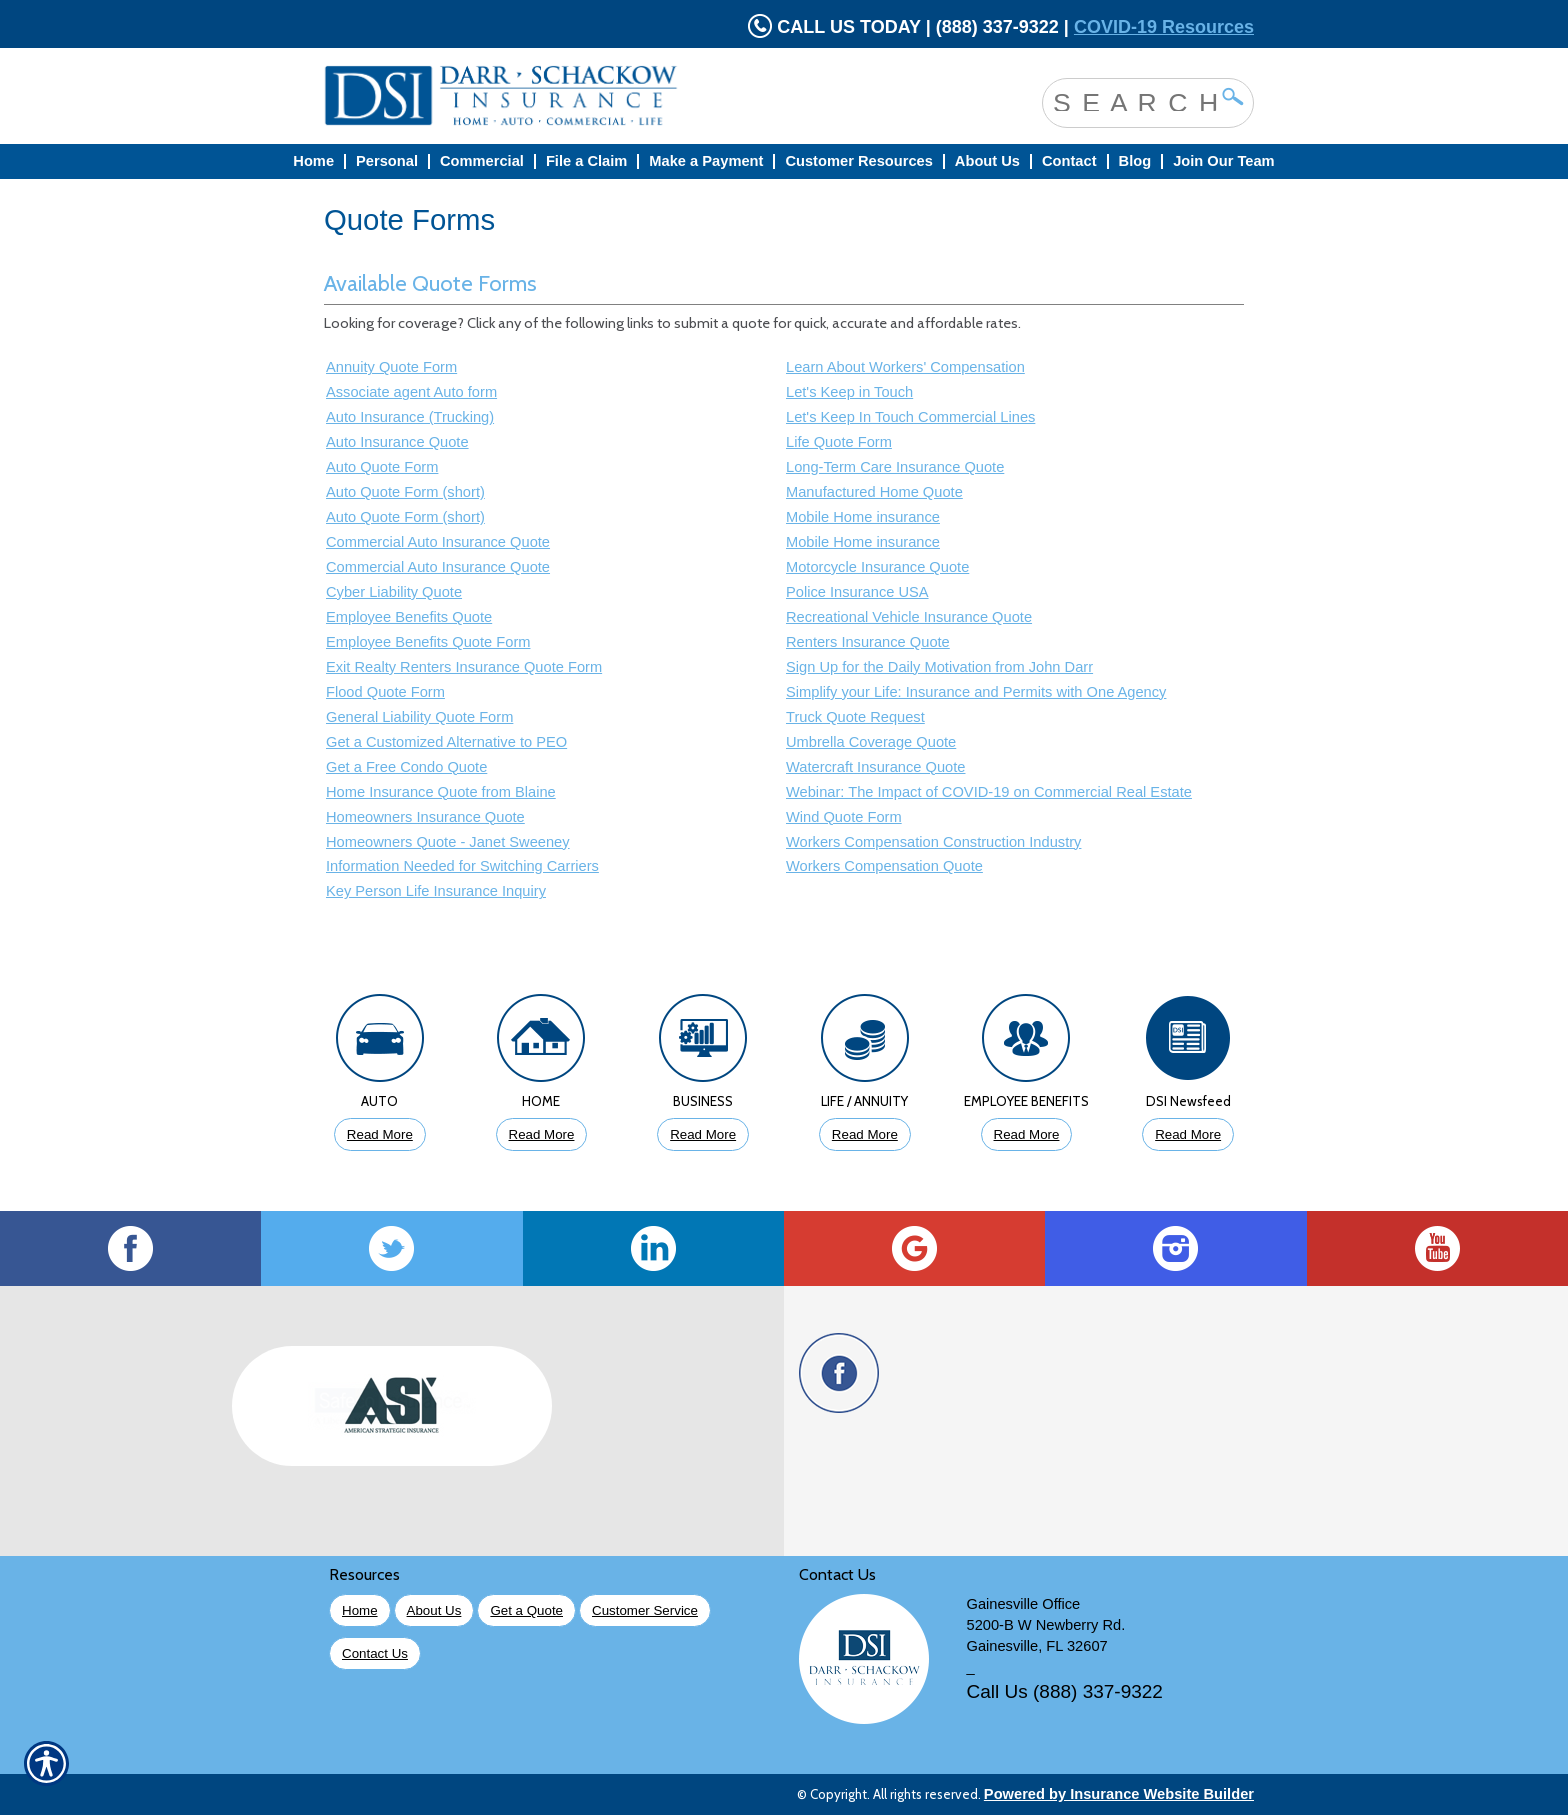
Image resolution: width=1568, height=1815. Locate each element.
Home (360, 1610)
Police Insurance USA (857, 592)
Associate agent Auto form (411, 392)
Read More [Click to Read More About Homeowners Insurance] (542, 1134)
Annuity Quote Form (391, 367)
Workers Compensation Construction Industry (933, 842)
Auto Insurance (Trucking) (410, 417)
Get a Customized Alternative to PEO (446, 742)
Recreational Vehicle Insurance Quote (909, 617)
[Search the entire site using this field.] (1133, 101)
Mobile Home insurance (863, 517)
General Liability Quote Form (419, 717)
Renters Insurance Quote (868, 642)
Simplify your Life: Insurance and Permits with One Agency (976, 692)
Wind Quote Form (844, 817)
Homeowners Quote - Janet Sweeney (448, 842)
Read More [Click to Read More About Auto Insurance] (380, 1134)
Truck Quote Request (855, 717)
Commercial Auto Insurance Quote (438, 542)
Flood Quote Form (385, 692)
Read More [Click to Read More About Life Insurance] (865, 1134)
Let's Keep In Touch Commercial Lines (910, 417)
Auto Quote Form (382, 467)
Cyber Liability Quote (394, 592)
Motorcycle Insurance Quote (877, 567)
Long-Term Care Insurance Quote (895, 467)
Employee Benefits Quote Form (428, 642)
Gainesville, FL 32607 (1037, 1646)
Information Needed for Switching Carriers (462, 866)
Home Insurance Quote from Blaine (441, 792)
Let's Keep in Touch (849, 392)
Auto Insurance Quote (397, 442)
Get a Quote (526, 1610)
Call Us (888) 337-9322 (1065, 1691)
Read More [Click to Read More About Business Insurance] (703, 1134)
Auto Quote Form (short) (405, 492)
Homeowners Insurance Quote (425, 817)
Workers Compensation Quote (884, 866)
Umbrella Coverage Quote (871, 742)
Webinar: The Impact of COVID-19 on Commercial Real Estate (989, 792)
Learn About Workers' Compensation (905, 367)
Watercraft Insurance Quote (875, 767)
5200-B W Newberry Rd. (1046, 1625)
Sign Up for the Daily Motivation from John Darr (939, 667)
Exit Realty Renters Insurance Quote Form (464, 667)
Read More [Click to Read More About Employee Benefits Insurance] (1027, 1134)
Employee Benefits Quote (409, 617)
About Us (434, 1610)
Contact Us (375, 1653)
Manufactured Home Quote (874, 492)
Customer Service (645, 1610)
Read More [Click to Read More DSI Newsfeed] (1188, 1134)
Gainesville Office (1024, 1604)
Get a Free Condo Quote (406, 767)
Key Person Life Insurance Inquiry (436, 891)
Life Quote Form (839, 442)
